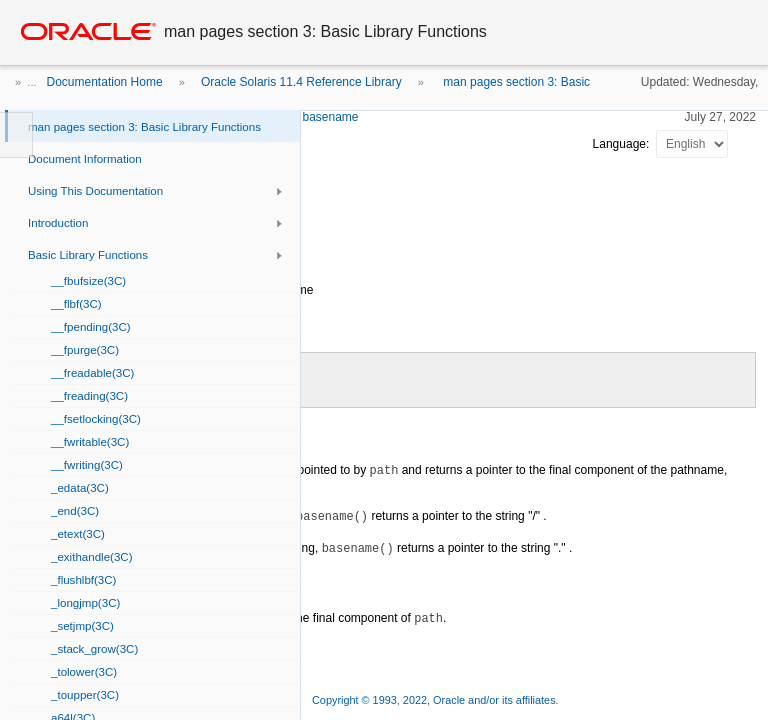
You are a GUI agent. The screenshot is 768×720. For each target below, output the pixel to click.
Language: (623, 144)
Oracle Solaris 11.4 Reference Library (301, 82)
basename (330, 117)
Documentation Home (105, 82)
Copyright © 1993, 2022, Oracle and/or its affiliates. (437, 700)
